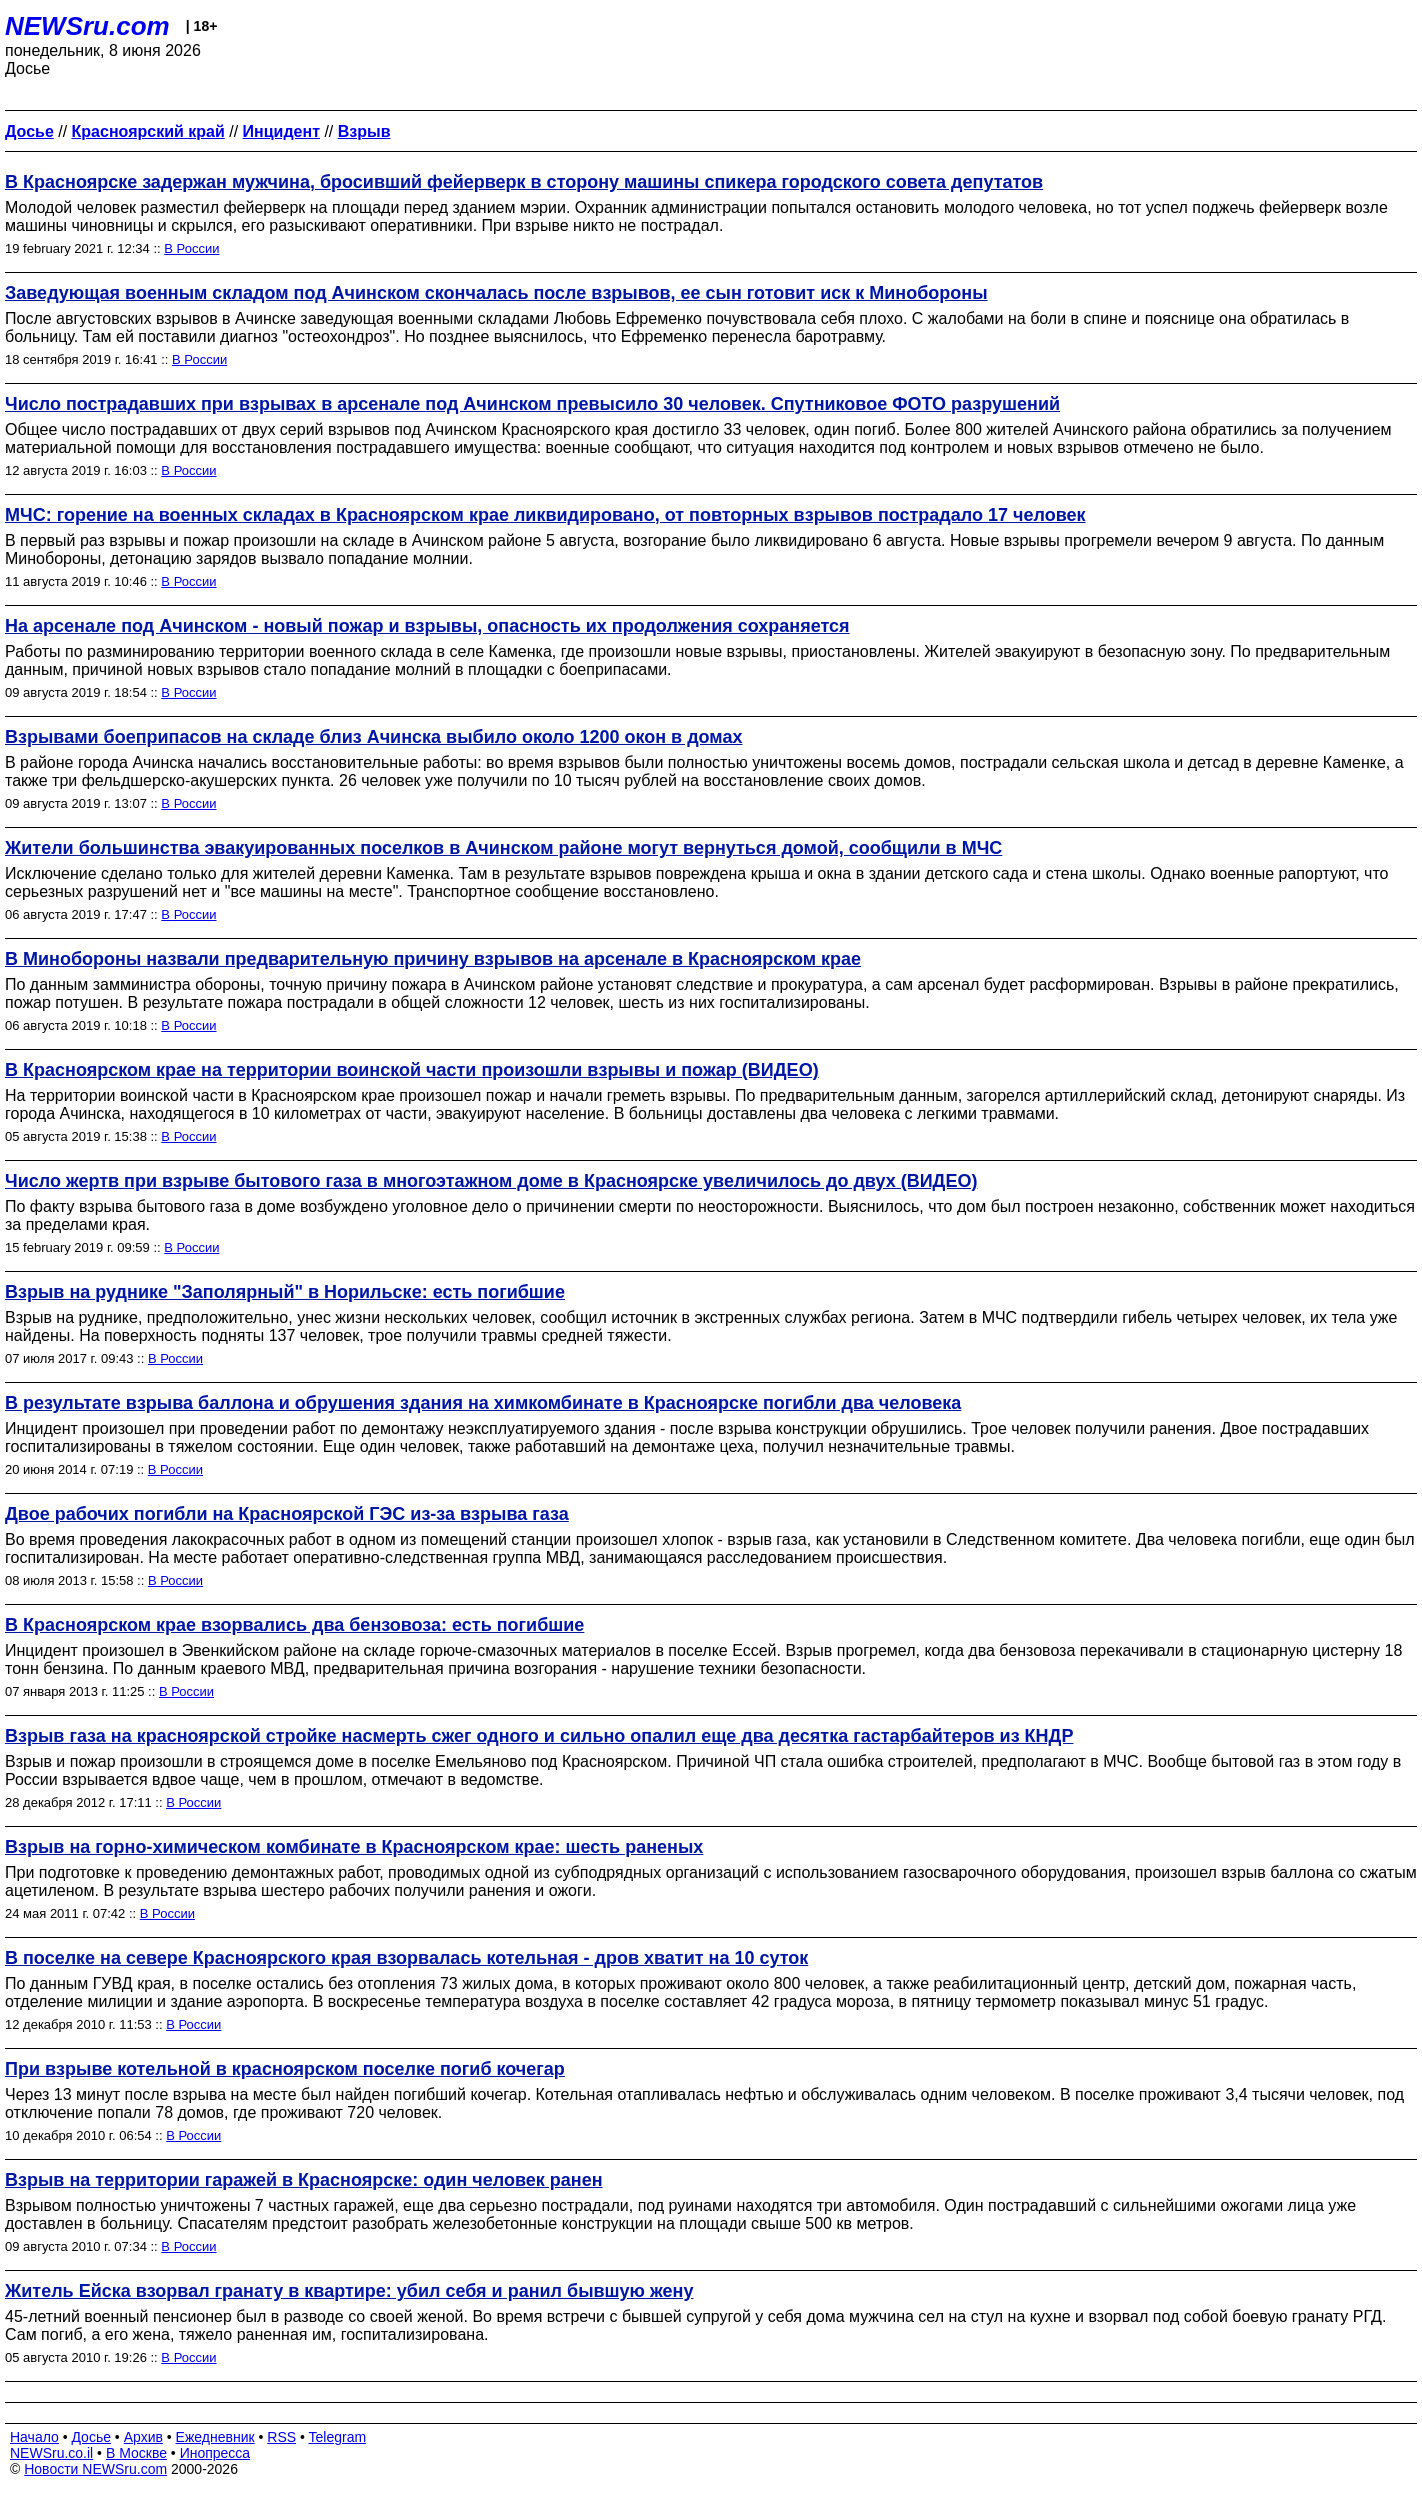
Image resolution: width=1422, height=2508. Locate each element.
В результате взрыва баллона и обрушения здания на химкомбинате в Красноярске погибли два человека (483, 1403)
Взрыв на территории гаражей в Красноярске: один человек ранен (304, 2180)
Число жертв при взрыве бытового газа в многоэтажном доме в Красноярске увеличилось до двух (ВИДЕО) (491, 1181)
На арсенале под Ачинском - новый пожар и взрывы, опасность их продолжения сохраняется (427, 626)
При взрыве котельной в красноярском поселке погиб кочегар (285, 2069)
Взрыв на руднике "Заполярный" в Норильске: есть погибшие (285, 1292)
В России (191, 248)
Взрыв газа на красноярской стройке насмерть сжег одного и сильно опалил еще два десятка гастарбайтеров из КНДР (539, 1736)
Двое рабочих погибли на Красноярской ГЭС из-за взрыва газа (287, 1514)
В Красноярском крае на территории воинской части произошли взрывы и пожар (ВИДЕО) (412, 1070)
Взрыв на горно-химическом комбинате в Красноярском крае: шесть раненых (354, 1847)
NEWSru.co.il (51, 2453)
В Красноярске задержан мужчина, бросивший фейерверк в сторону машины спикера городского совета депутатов (524, 182)
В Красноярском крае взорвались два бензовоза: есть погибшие (294, 1625)
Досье (91, 2437)
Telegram (338, 2437)
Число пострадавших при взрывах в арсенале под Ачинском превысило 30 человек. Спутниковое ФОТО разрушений (532, 404)
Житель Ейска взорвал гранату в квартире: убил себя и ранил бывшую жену (349, 2291)
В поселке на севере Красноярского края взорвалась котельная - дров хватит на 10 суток (406, 1958)
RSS (281, 2437)
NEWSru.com (87, 26)
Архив (143, 2437)
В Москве (136, 2453)
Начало (34, 2437)
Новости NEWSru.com (95, 2469)
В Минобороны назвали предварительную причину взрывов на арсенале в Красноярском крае (433, 959)
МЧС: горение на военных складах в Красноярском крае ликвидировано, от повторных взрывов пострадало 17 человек (545, 515)
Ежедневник (215, 2437)
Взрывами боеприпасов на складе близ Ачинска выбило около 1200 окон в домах (373, 737)
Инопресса (215, 2453)
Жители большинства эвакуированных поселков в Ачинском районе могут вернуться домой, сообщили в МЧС (503, 848)
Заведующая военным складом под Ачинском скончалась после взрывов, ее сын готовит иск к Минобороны (496, 293)
